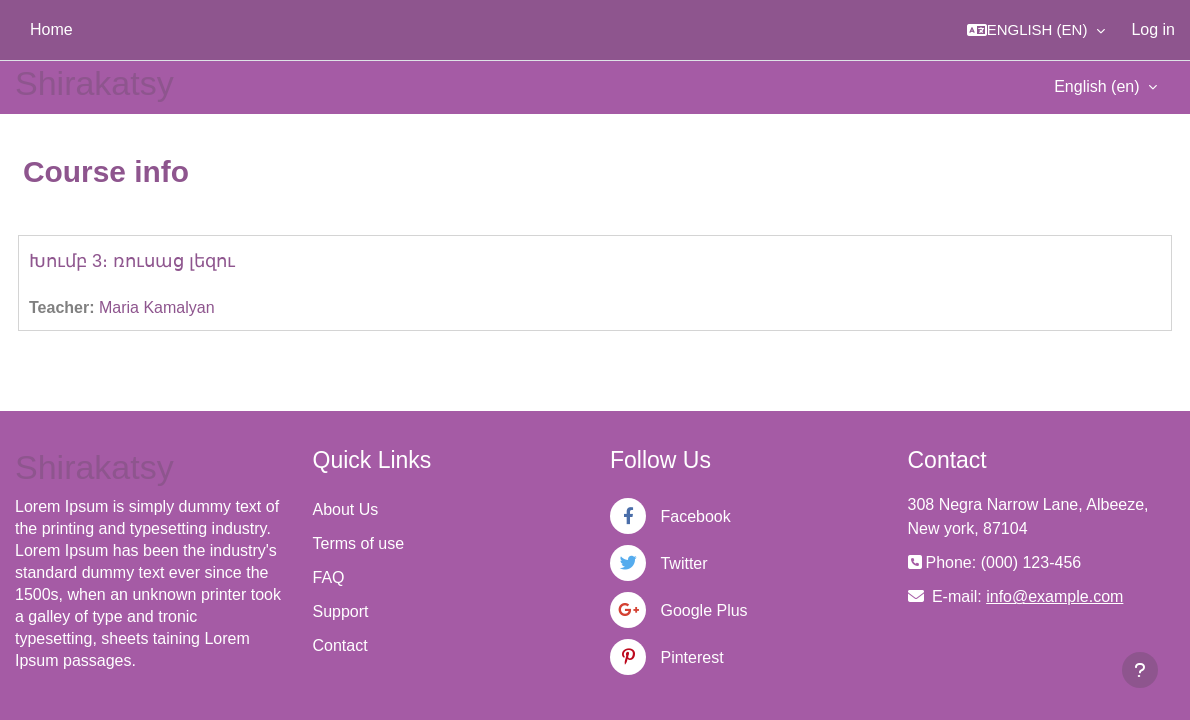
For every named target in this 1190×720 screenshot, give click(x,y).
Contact (340, 645)
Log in (1153, 29)
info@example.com (1054, 596)
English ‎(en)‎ (1099, 86)
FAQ (329, 577)
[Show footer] (1140, 670)
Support (341, 611)
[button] (1036, 30)
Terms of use (359, 543)
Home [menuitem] (51, 29)
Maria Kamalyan (157, 307)
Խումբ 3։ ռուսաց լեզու (132, 261)
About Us (346, 509)
